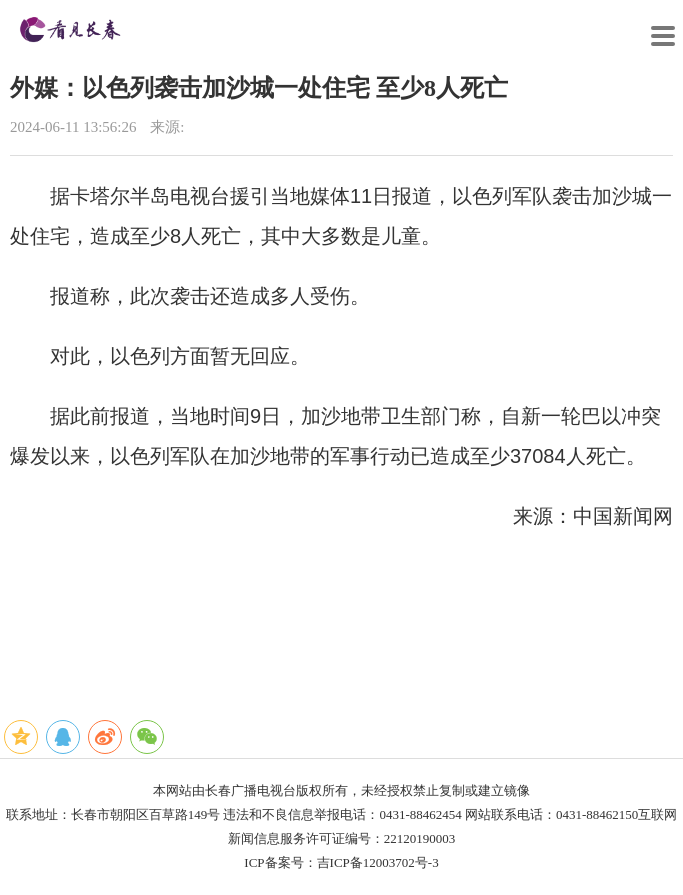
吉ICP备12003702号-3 (378, 862)
